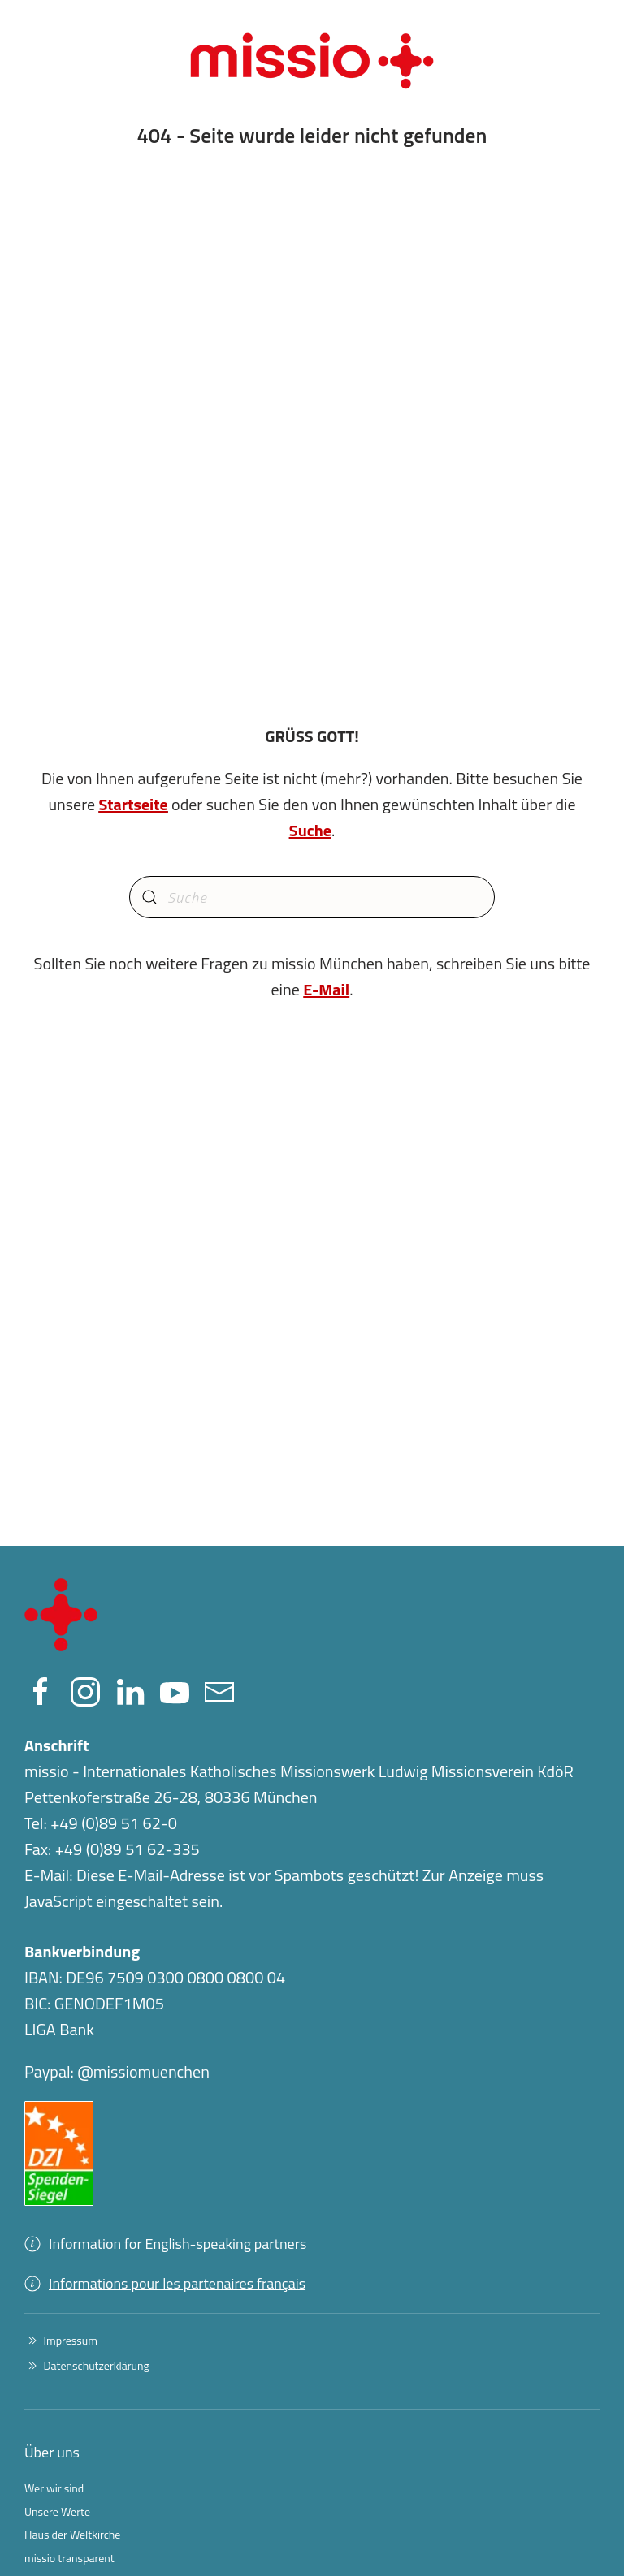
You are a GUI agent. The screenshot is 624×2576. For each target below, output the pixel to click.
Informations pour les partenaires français (165, 2283)
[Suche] (312, 897)
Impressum (61, 2340)
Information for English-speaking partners (165, 2244)
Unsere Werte (57, 2511)
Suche (310, 830)
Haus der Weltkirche (72, 2534)
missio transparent (69, 2557)
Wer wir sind (54, 2487)
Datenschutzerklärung (87, 2365)
